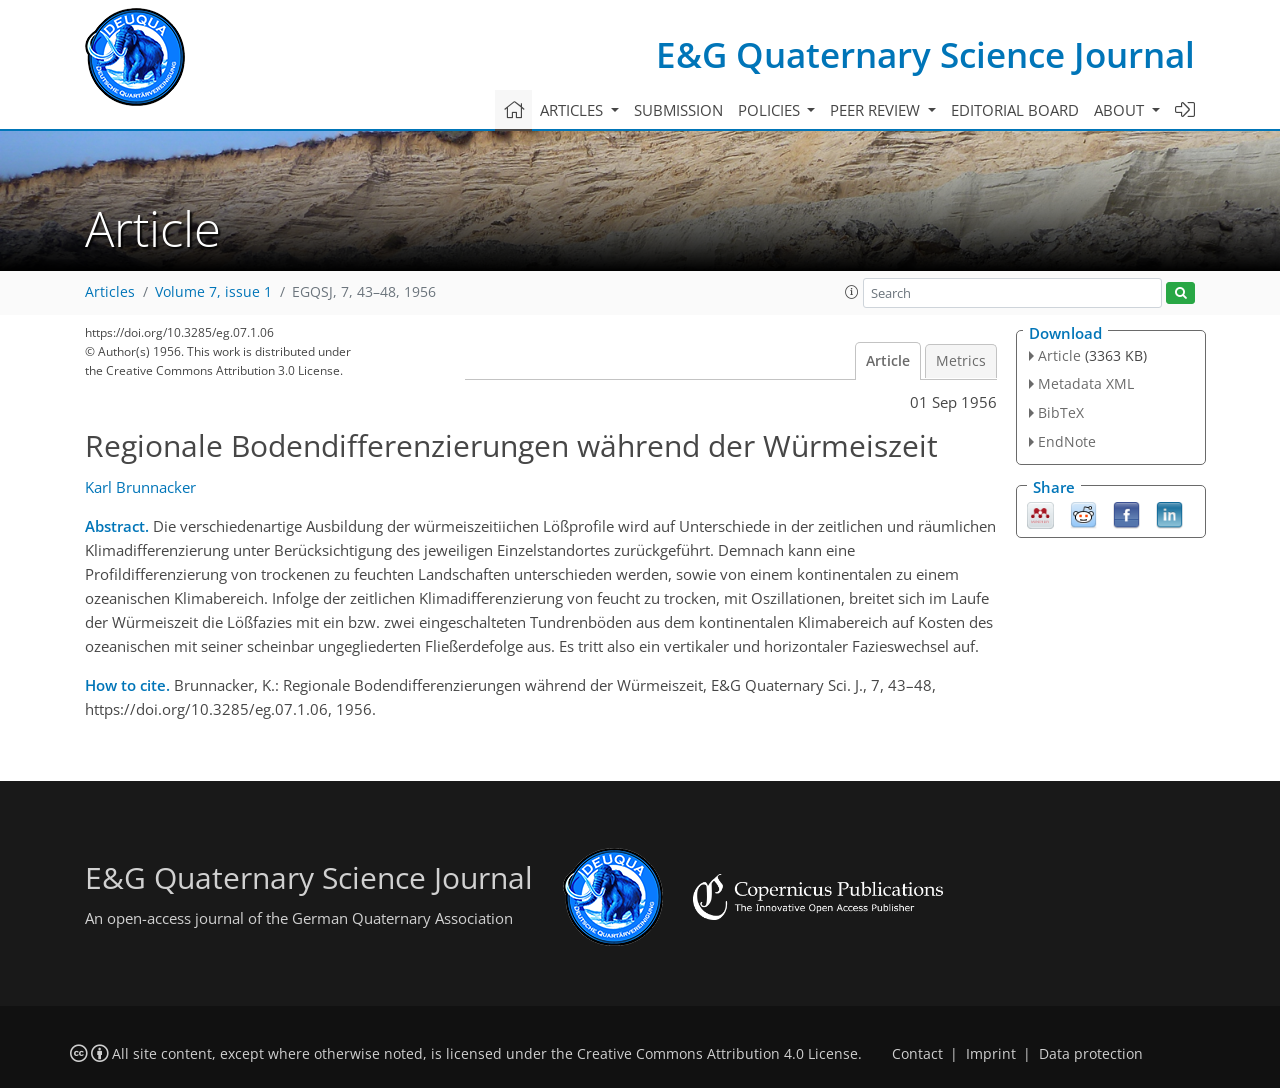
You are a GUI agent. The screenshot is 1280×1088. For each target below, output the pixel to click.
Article (888, 361)
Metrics (961, 361)
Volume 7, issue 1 (213, 292)
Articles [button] (573, 110)
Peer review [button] (877, 110)
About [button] (1121, 110)
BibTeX (1061, 412)
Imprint (991, 1054)
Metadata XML (1086, 383)
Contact (917, 1054)
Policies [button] (771, 110)
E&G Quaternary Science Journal (925, 54)
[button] (852, 292)
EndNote (1067, 441)
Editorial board (1015, 110)
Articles (110, 292)
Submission (678, 110)
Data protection (1091, 1054)
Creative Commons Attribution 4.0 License (717, 1054)
